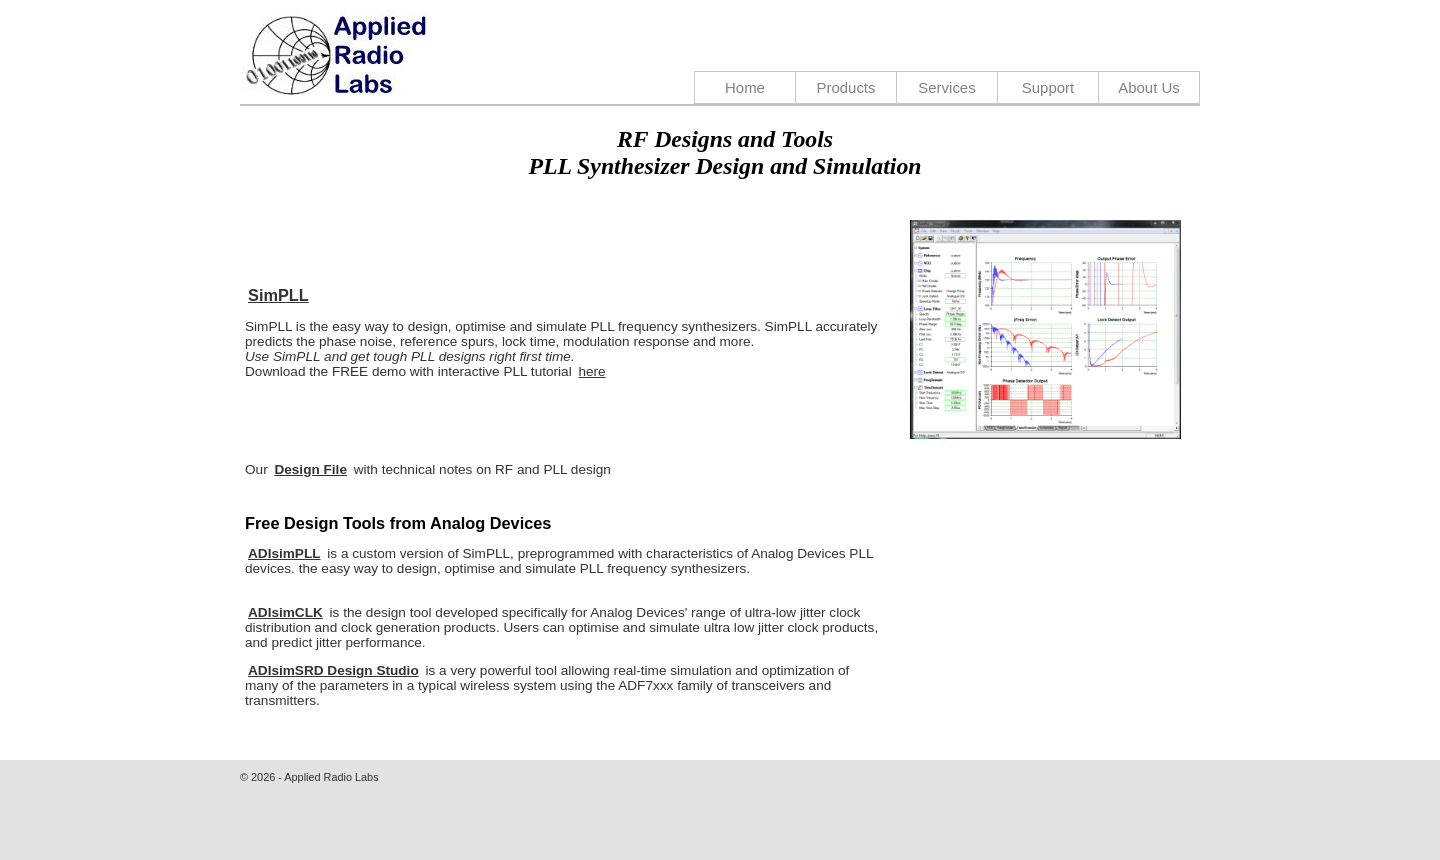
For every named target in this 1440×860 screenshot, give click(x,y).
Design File (310, 469)
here (591, 371)
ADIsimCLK (285, 612)
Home (745, 87)
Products (845, 87)
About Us (1149, 87)
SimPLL (278, 295)
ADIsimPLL (284, 553)
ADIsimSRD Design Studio (333, 670)
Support (1048, 87)
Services (946, 87)
